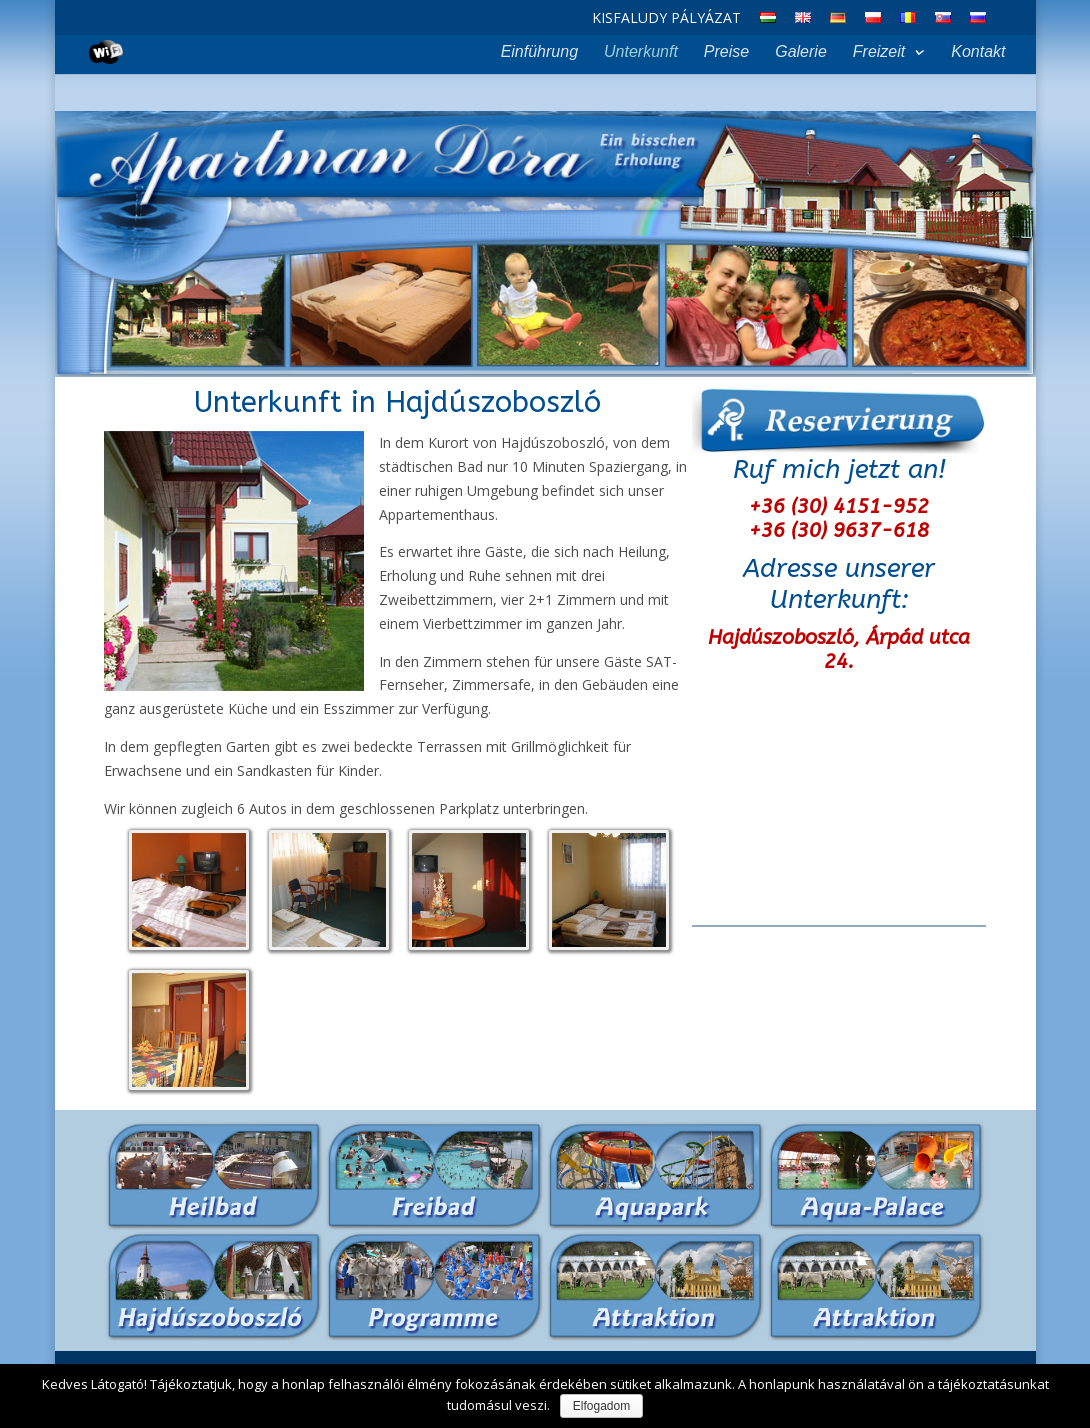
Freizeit (879, 52)
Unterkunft (641, 52)
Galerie (801, 52)
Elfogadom (601, 1406)
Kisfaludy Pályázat (666, 19)
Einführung (539, 52)
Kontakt (978, 52)
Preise (726, 52)
